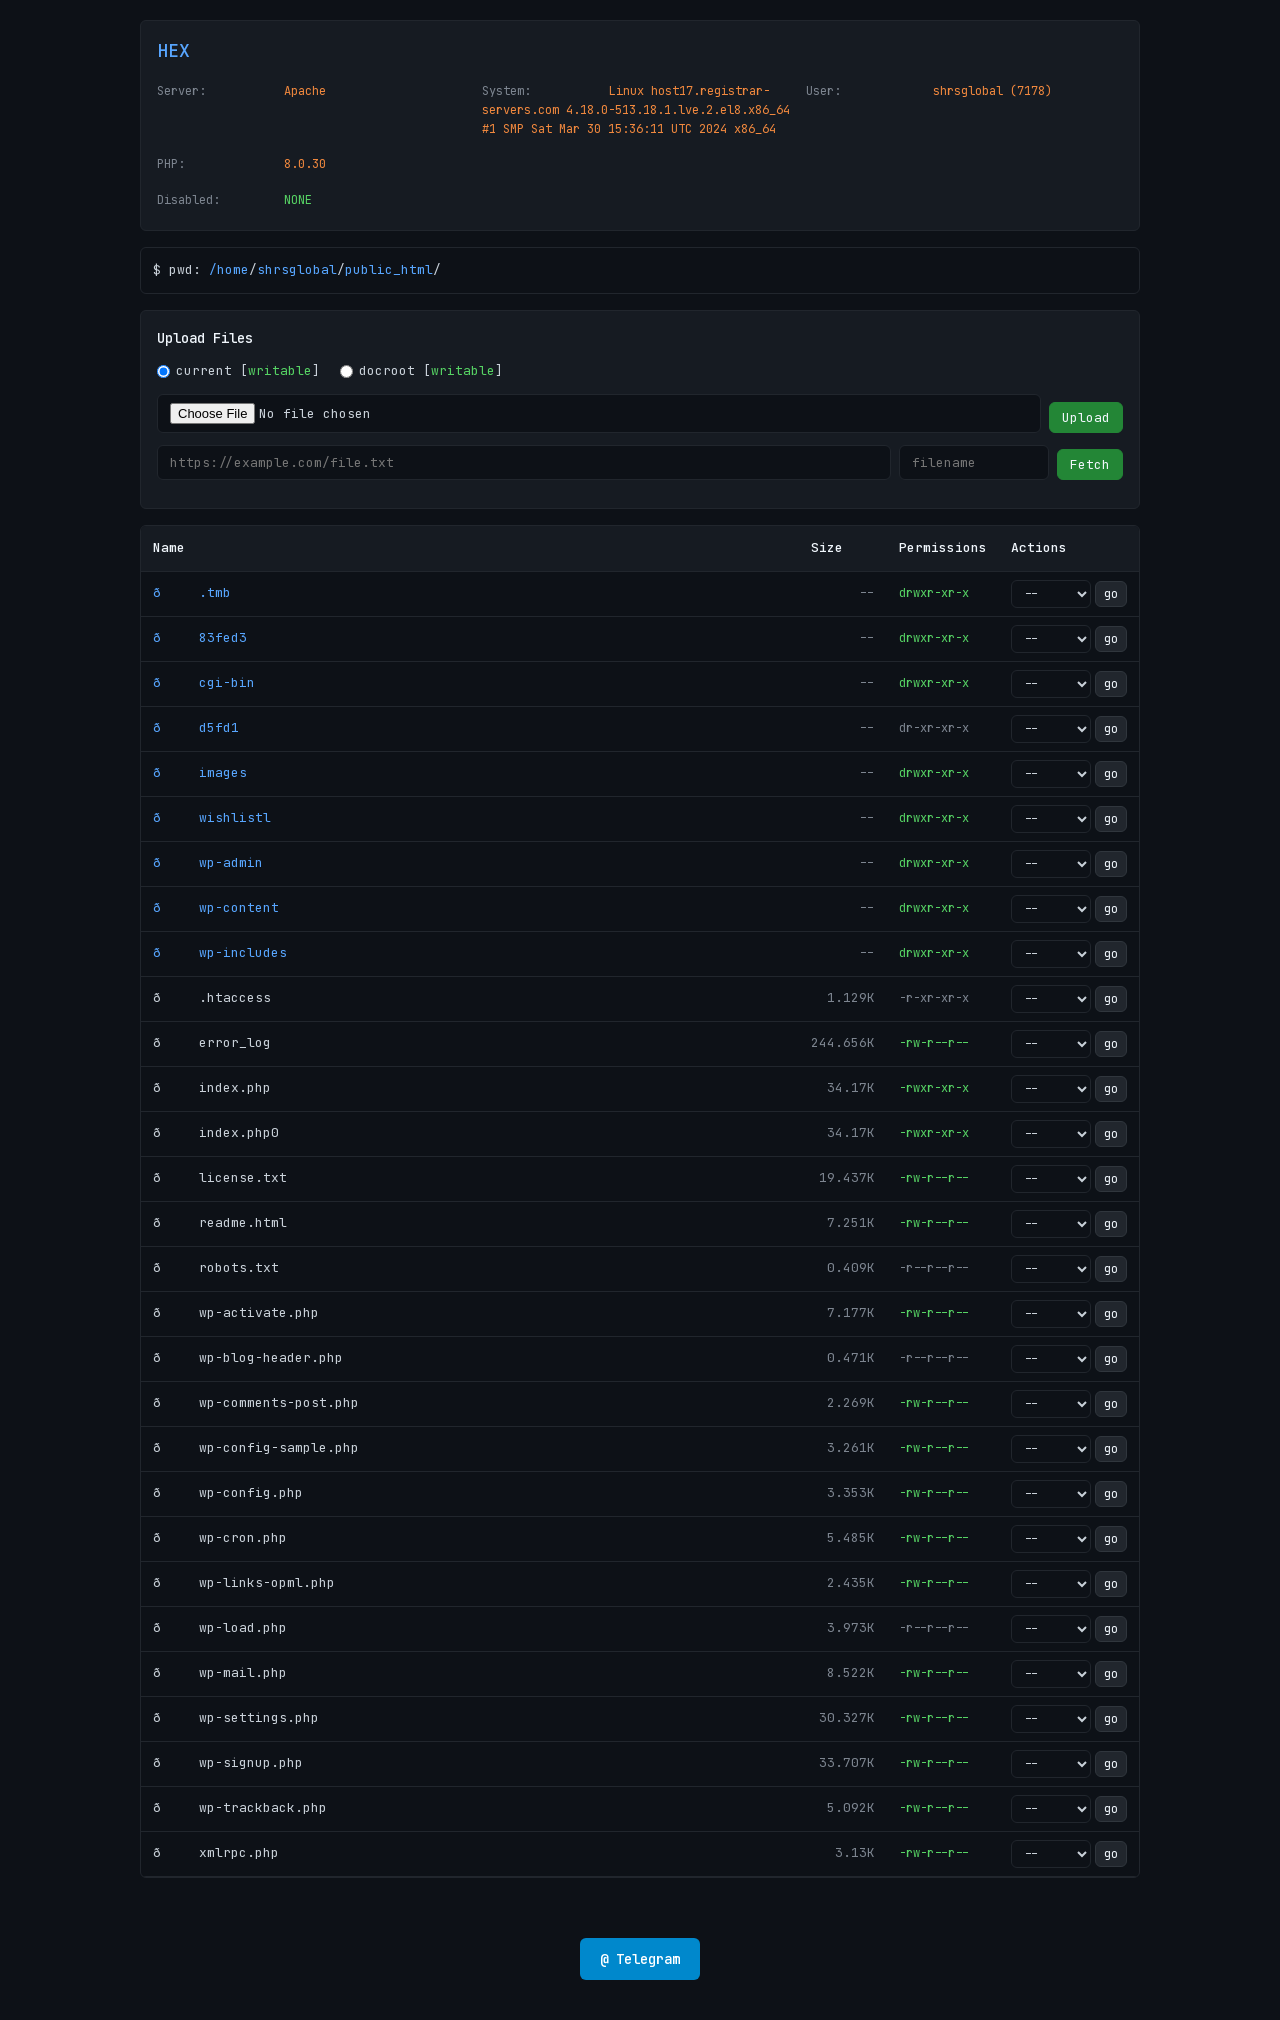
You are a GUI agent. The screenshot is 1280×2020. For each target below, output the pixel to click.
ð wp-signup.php (228, 1762)
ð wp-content (216, 907)
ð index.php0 (216, 1132)
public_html (389, 269)
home (233, 269)
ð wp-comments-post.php (256, 1402)
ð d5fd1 (196, 727)
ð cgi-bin (204, 682)
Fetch (1090, 464)
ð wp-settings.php (236, 1717)
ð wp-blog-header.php (248, 1357)
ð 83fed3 (200, 637)
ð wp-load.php (220, 1627)
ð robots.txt (216, 1267)
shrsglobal (297, 269)
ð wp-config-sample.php (256, 1447)
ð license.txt (220, 1177)
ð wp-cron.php (220, 1537)
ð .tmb (192, 592)
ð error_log (212, 1042)
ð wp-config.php (228, 1492)
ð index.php (212, 1087)
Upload (1086, 417)
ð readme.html (220, 1222)
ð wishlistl (212, 817)
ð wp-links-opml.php (244, 1582)
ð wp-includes (220, 952)
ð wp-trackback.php (240, 1807)
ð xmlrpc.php (216, 1852)
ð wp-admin (208, 862)
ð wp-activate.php (236, 1312)
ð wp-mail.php (220, 1672)
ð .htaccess (212, 997)
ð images (200, 772)
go (1111, 594)
